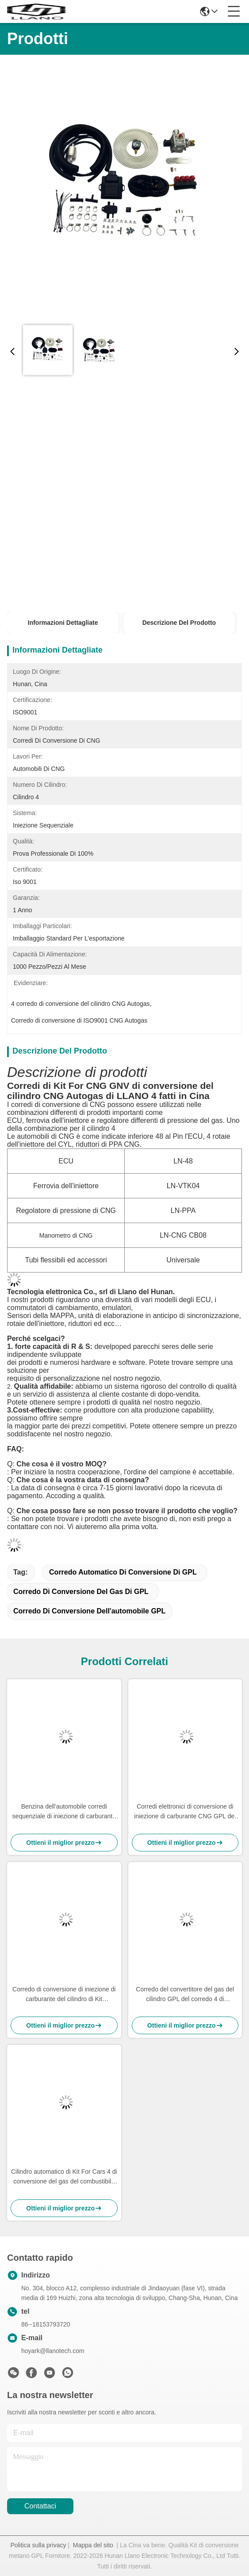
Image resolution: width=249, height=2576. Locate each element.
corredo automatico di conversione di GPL (122, 1572)
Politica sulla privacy (38, 2545)
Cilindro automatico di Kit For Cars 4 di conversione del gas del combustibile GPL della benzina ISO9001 (64, 2177)
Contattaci (40, 2506)
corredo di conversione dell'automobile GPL (89, 1611)
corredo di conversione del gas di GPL (81, 1591)
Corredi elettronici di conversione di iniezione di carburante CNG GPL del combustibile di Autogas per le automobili (185, 1812)
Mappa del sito (93, 2545)
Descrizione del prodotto (179, 622)
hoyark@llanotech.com (52, 2350)
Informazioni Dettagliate (63, 622)
